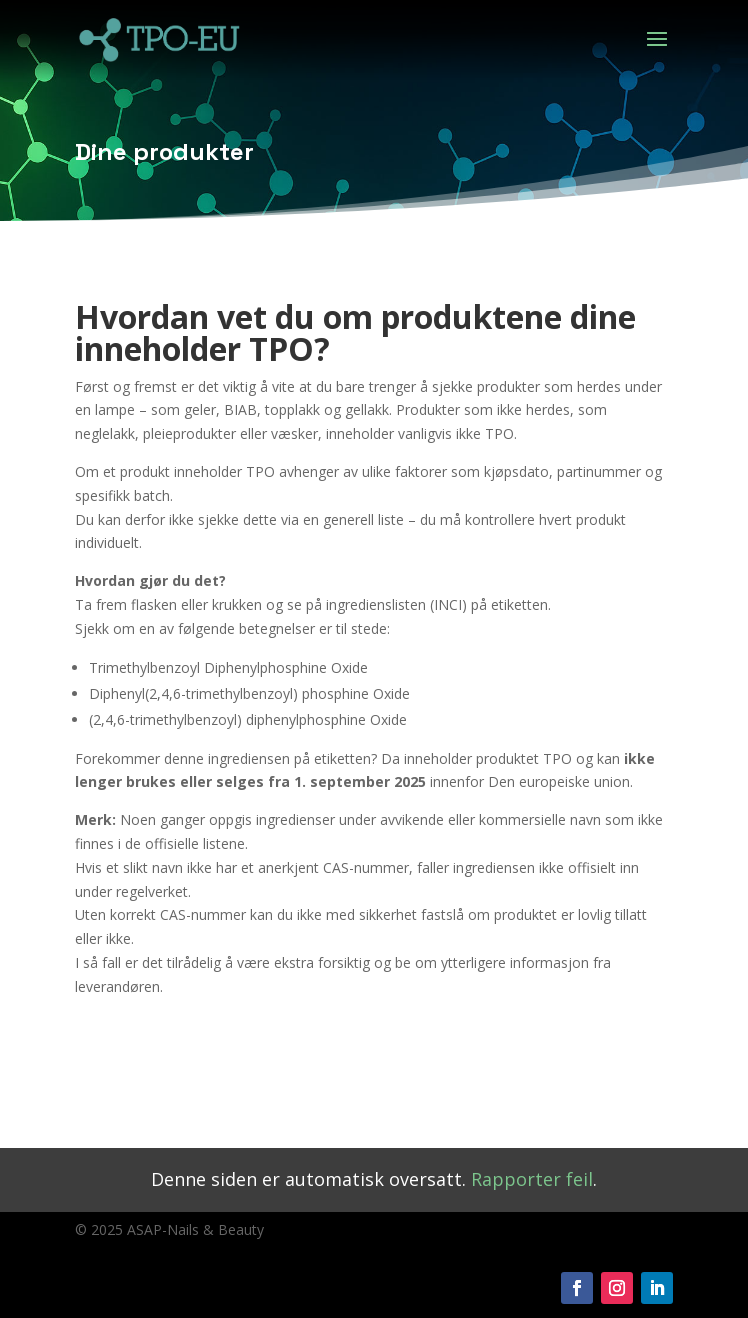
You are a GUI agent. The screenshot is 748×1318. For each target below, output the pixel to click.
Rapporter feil (532, 1179)
